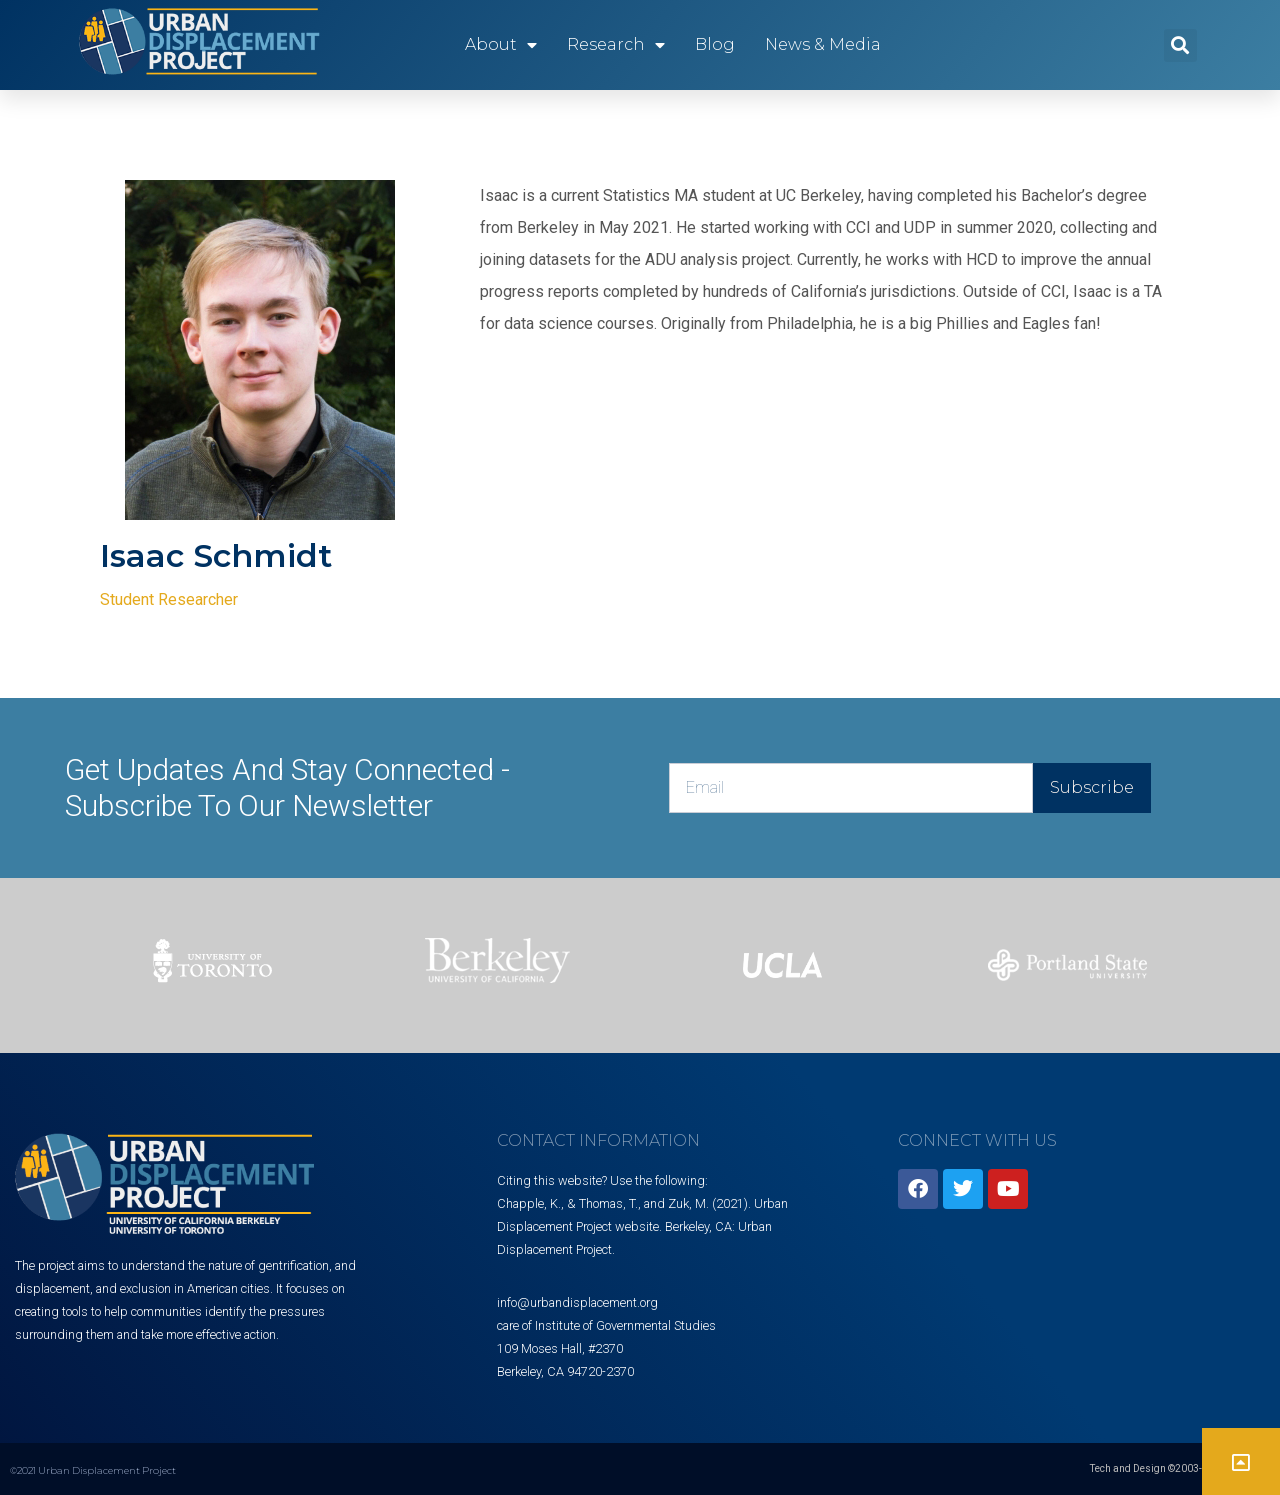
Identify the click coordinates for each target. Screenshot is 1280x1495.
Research (616, 45)
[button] (1180, 45)
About (501, 45)
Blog (715, 44)
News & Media (823, 44)
